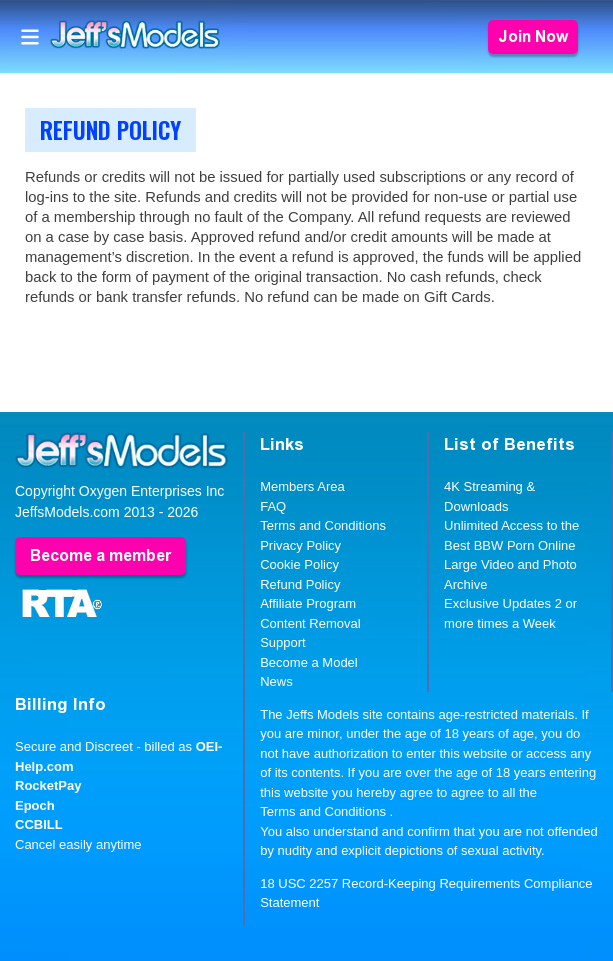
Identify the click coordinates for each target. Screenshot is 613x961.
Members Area (302, 486)
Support (283, 642)
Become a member (100, 555)
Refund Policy (300, 584)
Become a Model (309, 662)
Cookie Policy (299, 564)
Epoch (35, 805)
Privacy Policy (300, 545)
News (276, 681)
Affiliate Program (308, 603)
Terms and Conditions (323, 525)
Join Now (533, 36)
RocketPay (48, 785)
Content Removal (310, 623)
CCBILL (39, 824)
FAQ (273, 506)
